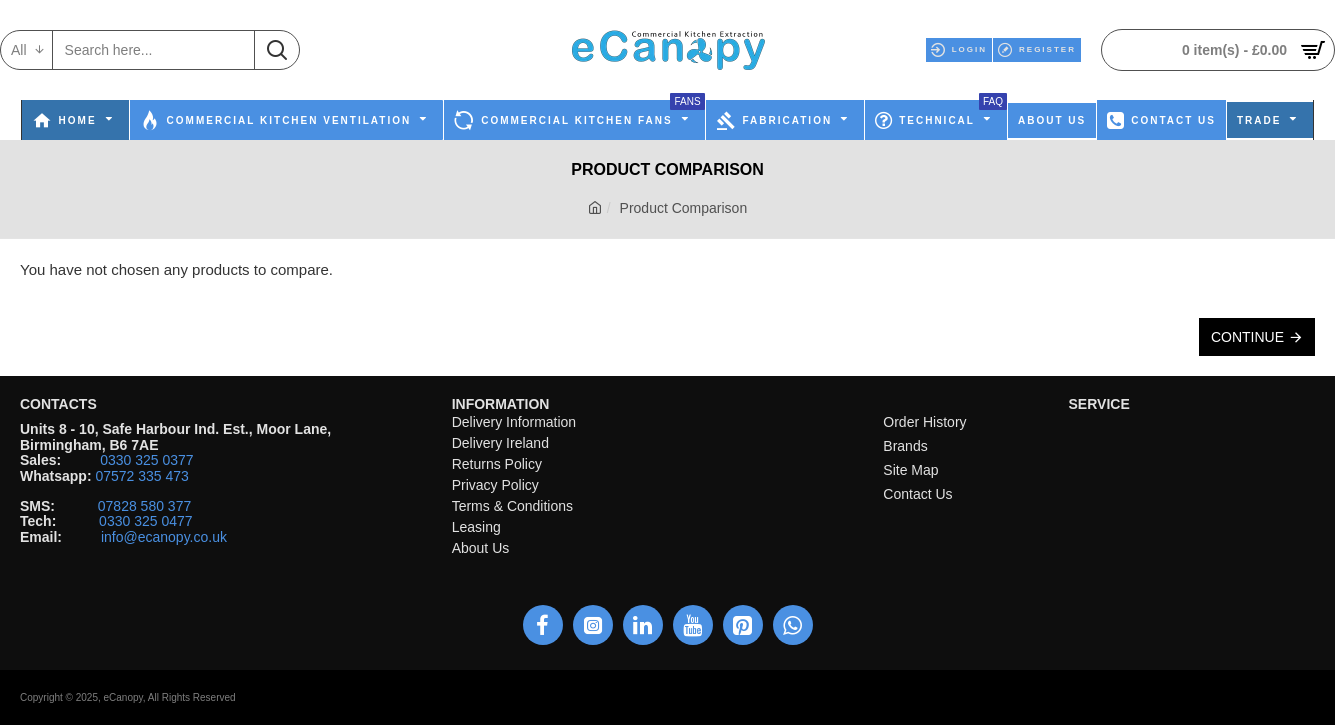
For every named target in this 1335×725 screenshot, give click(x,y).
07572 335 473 (141, 476)
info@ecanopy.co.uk (164, 537)
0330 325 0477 (145, 521)
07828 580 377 (144, 506)
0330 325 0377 (146, 460)
